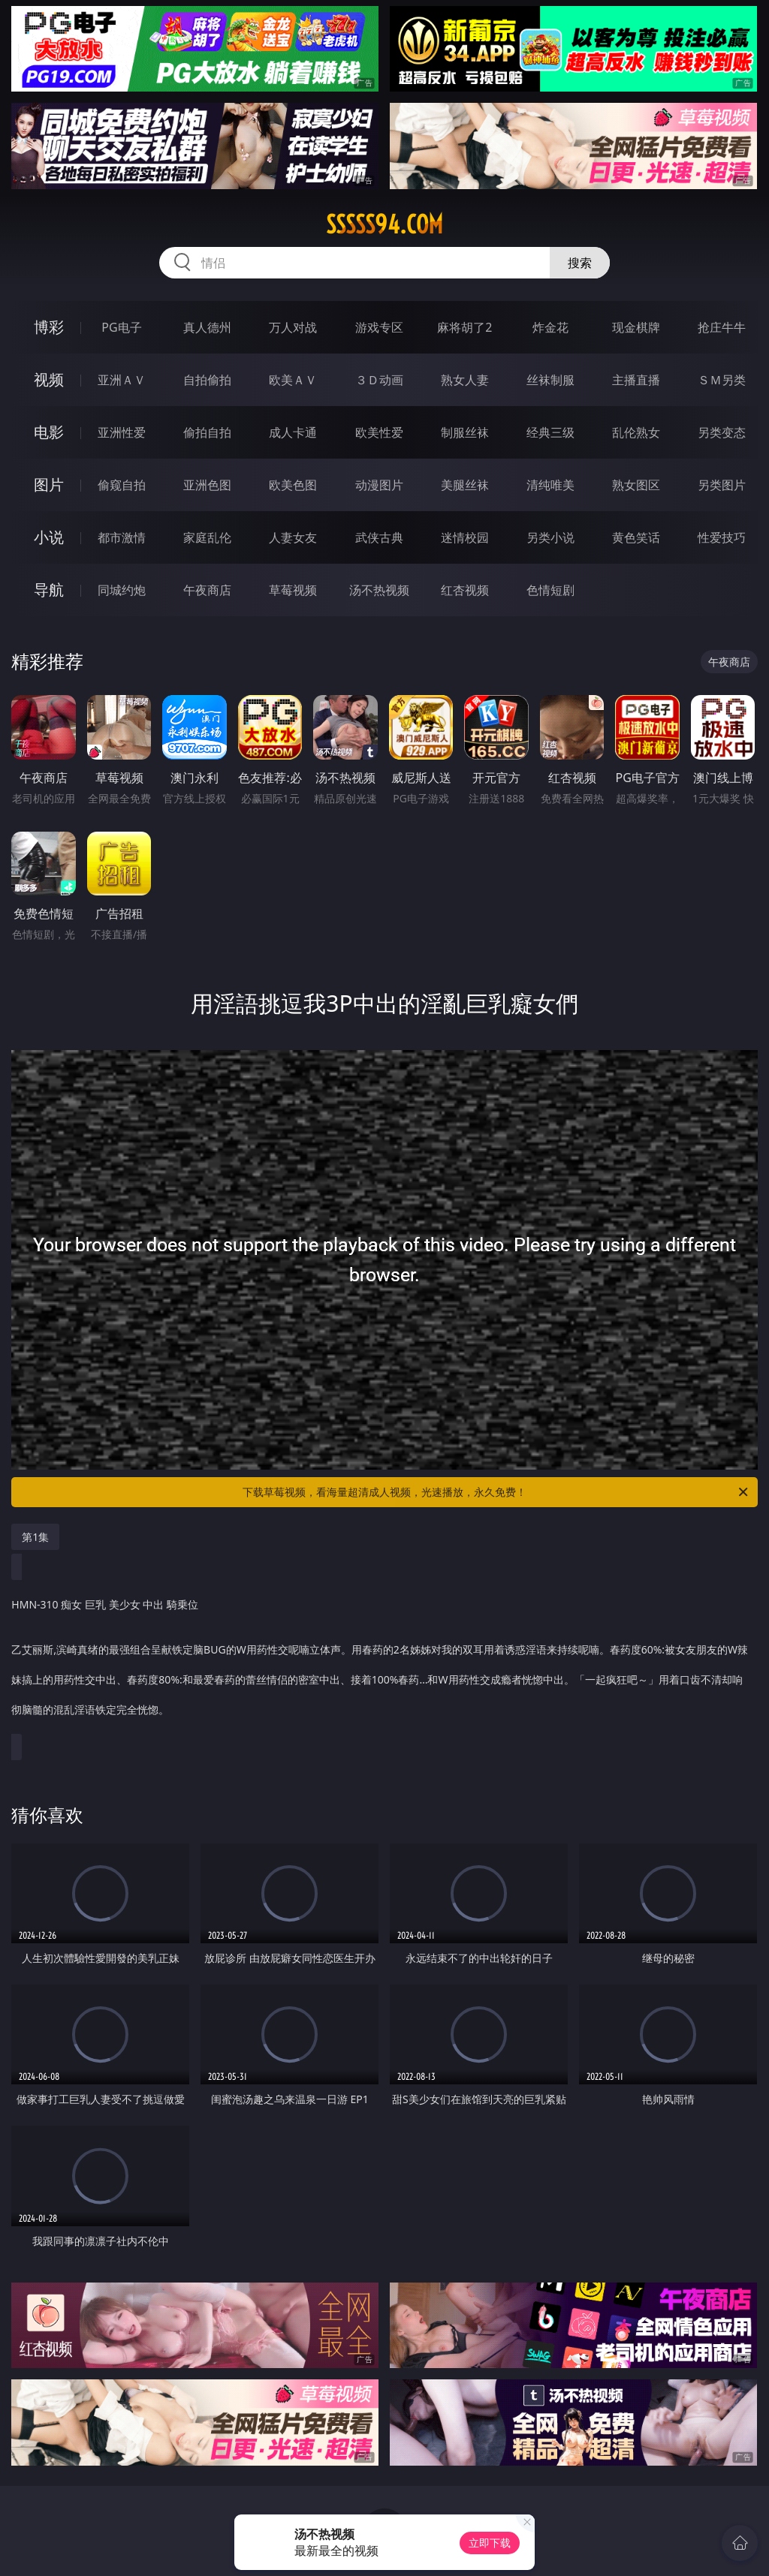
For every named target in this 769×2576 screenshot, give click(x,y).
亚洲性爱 (122, 432)
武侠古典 (379, 537)
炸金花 (550, 327)
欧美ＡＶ (293, 380)
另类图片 (722, 485)
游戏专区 (379, 327)
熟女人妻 (465, 380)
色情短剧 (550, 590)
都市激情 (122, 537)
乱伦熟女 (636, 432)
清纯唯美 (550, 485)
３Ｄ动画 (379, 380)
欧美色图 (293, 485)
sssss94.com (384, 224)
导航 (49, 589)
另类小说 (550, 537)
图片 (49, 484)
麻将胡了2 (464, 327)
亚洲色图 (207, 485)
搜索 (580, 262)
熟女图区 (636, 485)
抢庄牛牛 (722, 327)
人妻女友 (293, 537)
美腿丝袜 (465, 485)
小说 (49, 537)
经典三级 (550, 432)
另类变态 (722, 432)
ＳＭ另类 (722, 380)
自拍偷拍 (207, 380)
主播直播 (636, 380)
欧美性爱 (379, 432)
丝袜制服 (550, 380)
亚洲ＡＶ (122, 380)
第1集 (35, 1537)
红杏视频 (465, 590)
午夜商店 (207, 590)
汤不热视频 (379, 590)
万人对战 (293, 327)
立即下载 (490, 2542)
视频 (49, 379)
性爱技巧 (722, 537)
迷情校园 (465, 537)
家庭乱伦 (207, 537)
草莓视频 (293, 590)
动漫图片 (379, 485)
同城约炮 (122, 590)
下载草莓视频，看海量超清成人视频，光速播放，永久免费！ (496, 1492)
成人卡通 (293, 432)
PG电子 (121, 327)
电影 (49, 432)
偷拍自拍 (207, 432)
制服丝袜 (465, 432)
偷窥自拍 (122, 485)
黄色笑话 (636, 537)
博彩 (49, 327)
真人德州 (207, 327)
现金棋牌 (636, 327)
